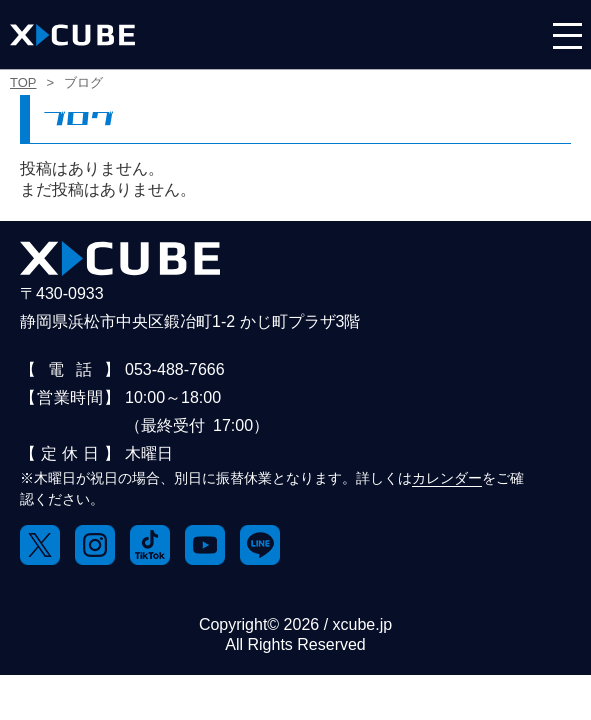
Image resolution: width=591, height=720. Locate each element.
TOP (23, 82)
